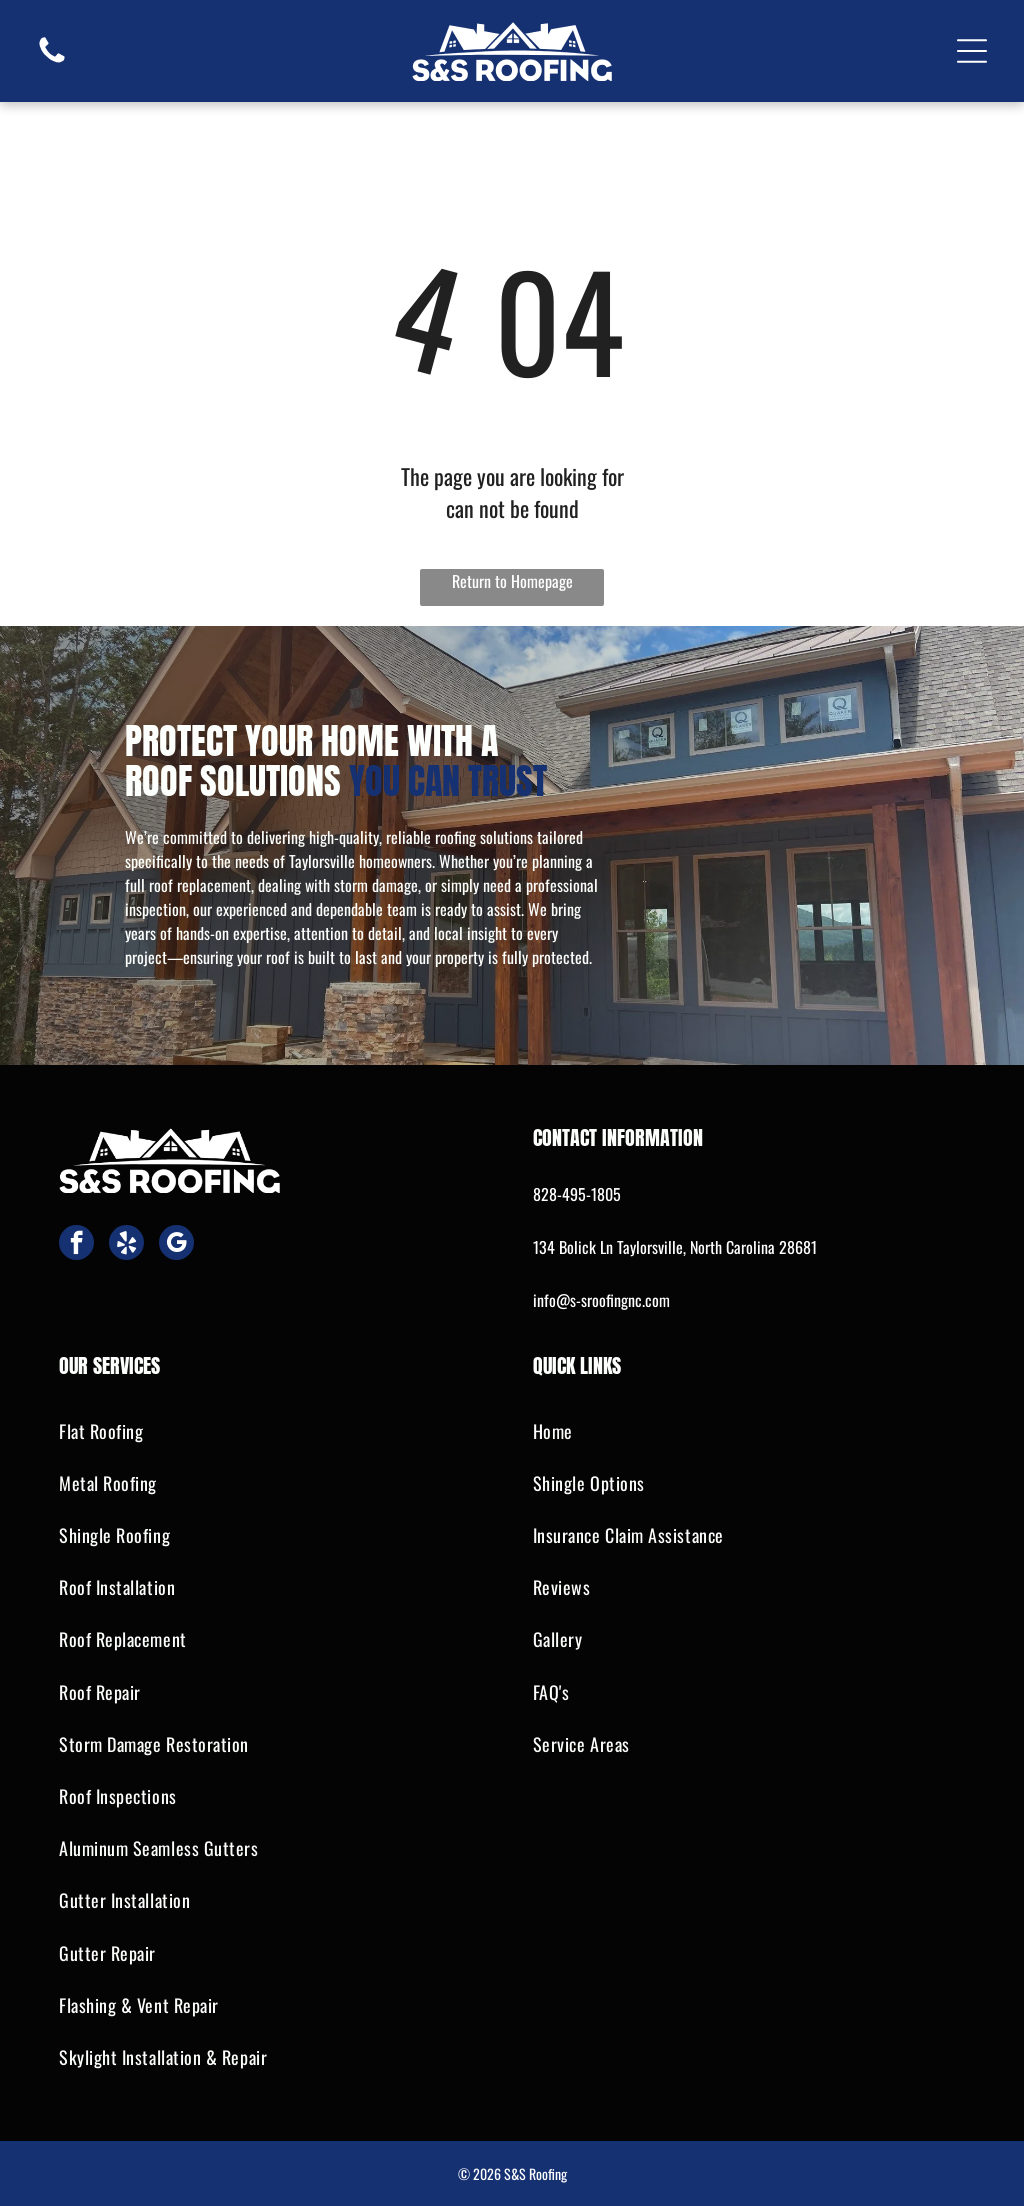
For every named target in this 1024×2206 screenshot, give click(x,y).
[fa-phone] (52, 60)
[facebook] (76, 1245)
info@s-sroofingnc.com (601, 1300)
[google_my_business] (176, 1245)
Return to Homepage (512, 581)
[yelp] (126, 1245)
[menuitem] (275, 1431)
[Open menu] (972, 51)
